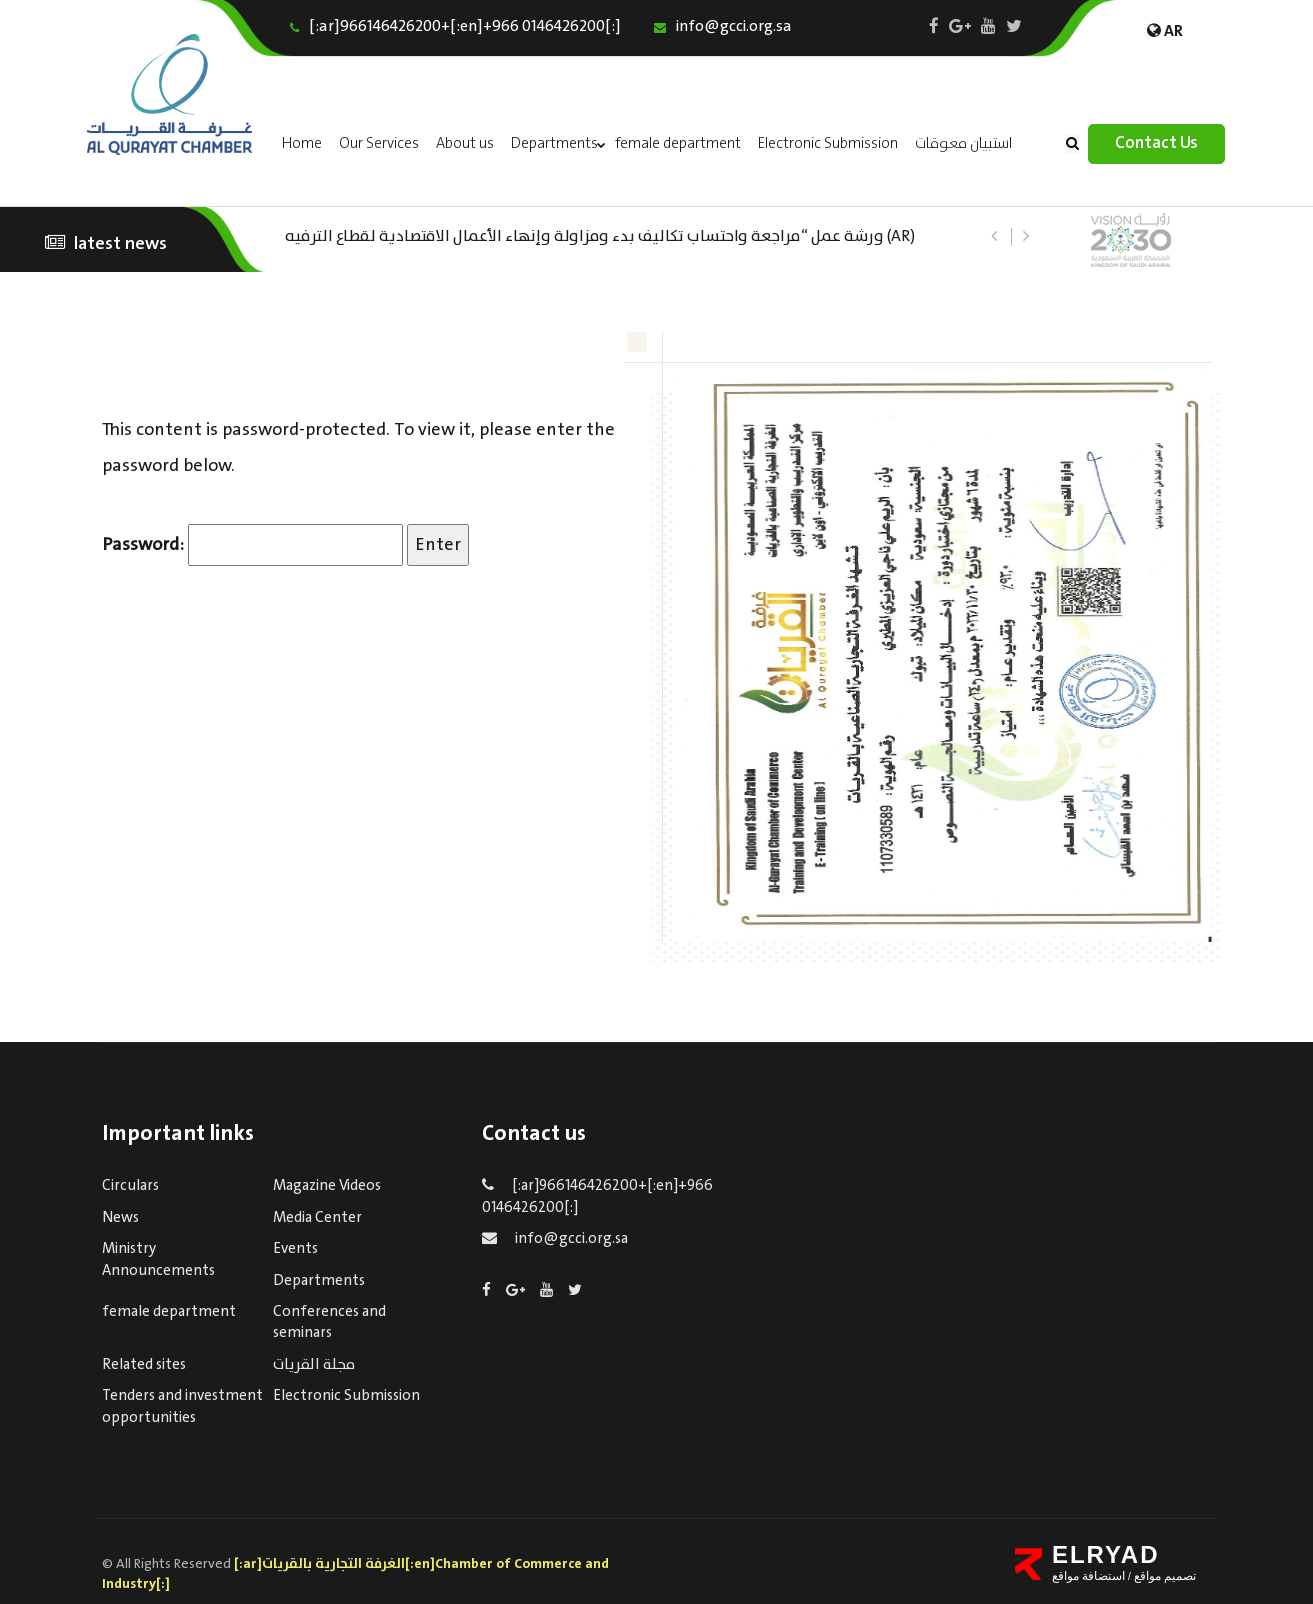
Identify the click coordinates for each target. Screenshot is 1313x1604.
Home (302, 144)
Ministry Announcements (158, 1259)
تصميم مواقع (1164, 1576)
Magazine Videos (327, 1186)
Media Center (317, 1218)
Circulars (130, 1186)
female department (678, 144)
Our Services (379, 144)
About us (465, 144)
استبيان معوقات (964, 144)
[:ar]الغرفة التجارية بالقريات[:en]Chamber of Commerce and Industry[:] (355, 1574)
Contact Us (1156, 143)
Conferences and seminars (329, 1322)
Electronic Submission (828, 144)
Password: (252, 545)
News (120, 1218)
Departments (554, 144)
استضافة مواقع (1088, 1576)
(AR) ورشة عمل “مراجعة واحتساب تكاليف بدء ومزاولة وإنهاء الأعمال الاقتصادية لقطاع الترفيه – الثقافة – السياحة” (600, 234)
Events (295, 1249)
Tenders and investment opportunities (182, 1406)
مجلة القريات (314, 1365)
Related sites (144, 1365)
